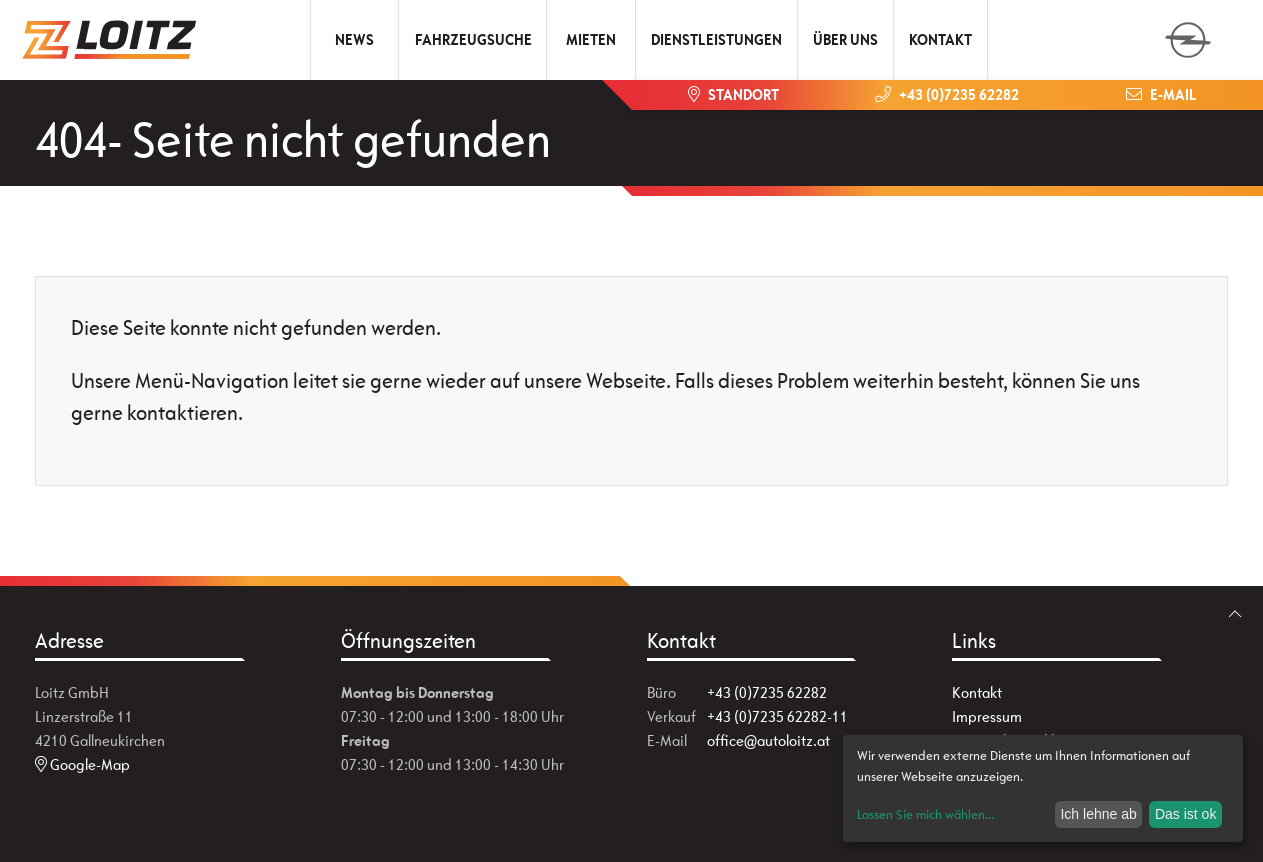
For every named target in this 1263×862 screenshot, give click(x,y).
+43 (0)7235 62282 (767, 692)
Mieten (591, 39)
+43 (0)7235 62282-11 (777, 716)
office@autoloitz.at (768, 740)
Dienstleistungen (716, 39)
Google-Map (82, 764)
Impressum (987, 716)
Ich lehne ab (1098, 814)
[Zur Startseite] (117, 40)
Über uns (845, 39)
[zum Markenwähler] (1188, 33)
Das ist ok (1185, 814)
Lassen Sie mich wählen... (925, 814)
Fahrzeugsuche (473, 39)
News (354, 39)
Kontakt (940, 39)
